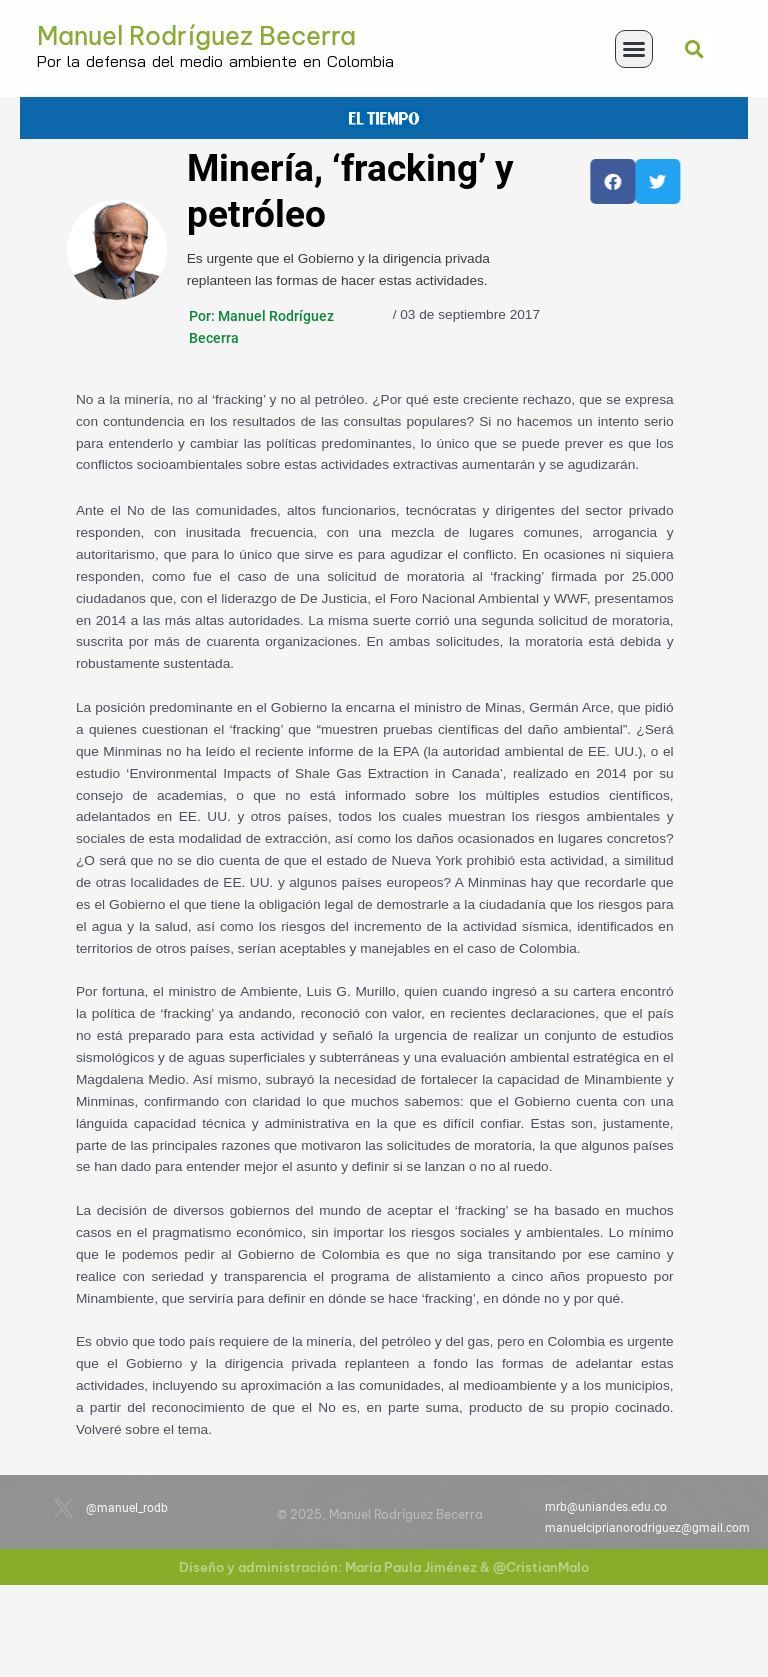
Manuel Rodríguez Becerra (196, 36)
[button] (634, 49)
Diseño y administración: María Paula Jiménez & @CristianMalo (384, 1567)
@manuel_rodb (127, 1508)
